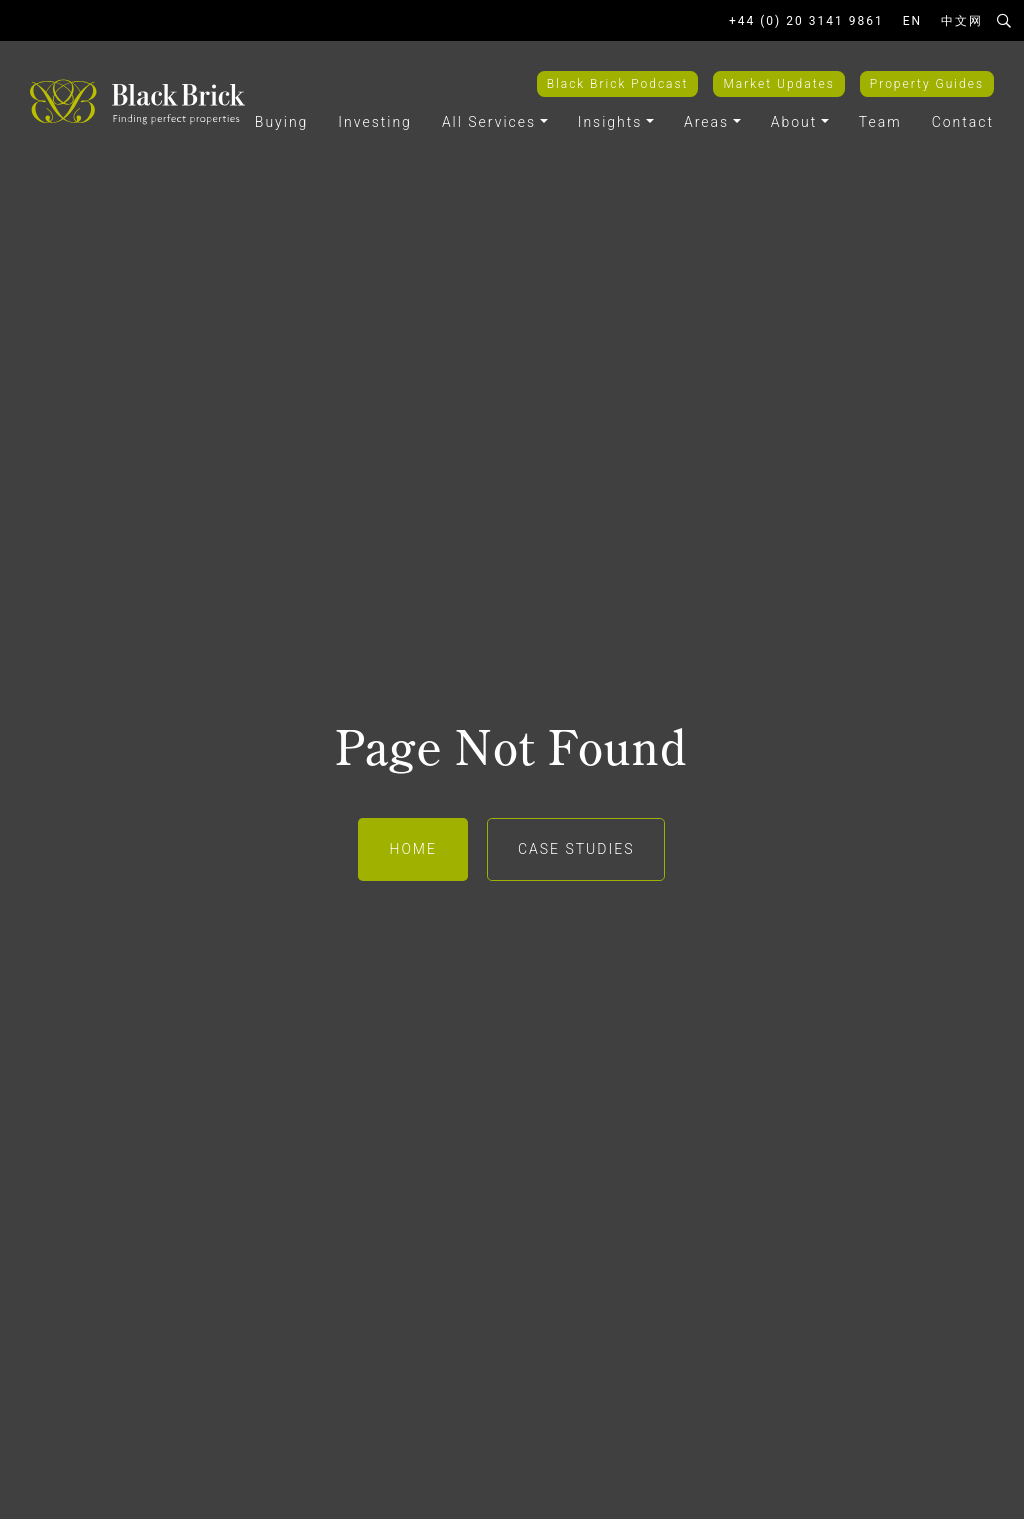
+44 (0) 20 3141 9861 (806, 21)
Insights (610, 122)
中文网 (962, 21)
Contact (963, 122)
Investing (375, 122)
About (794, 122)
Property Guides (927, 84)
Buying (282, 122)
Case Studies (576, 849)
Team (880, 122)
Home (412, 849)
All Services (489, 122)
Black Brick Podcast (618, 84)
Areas (706, 122)
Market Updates (778, 84)
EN (912, 21)
